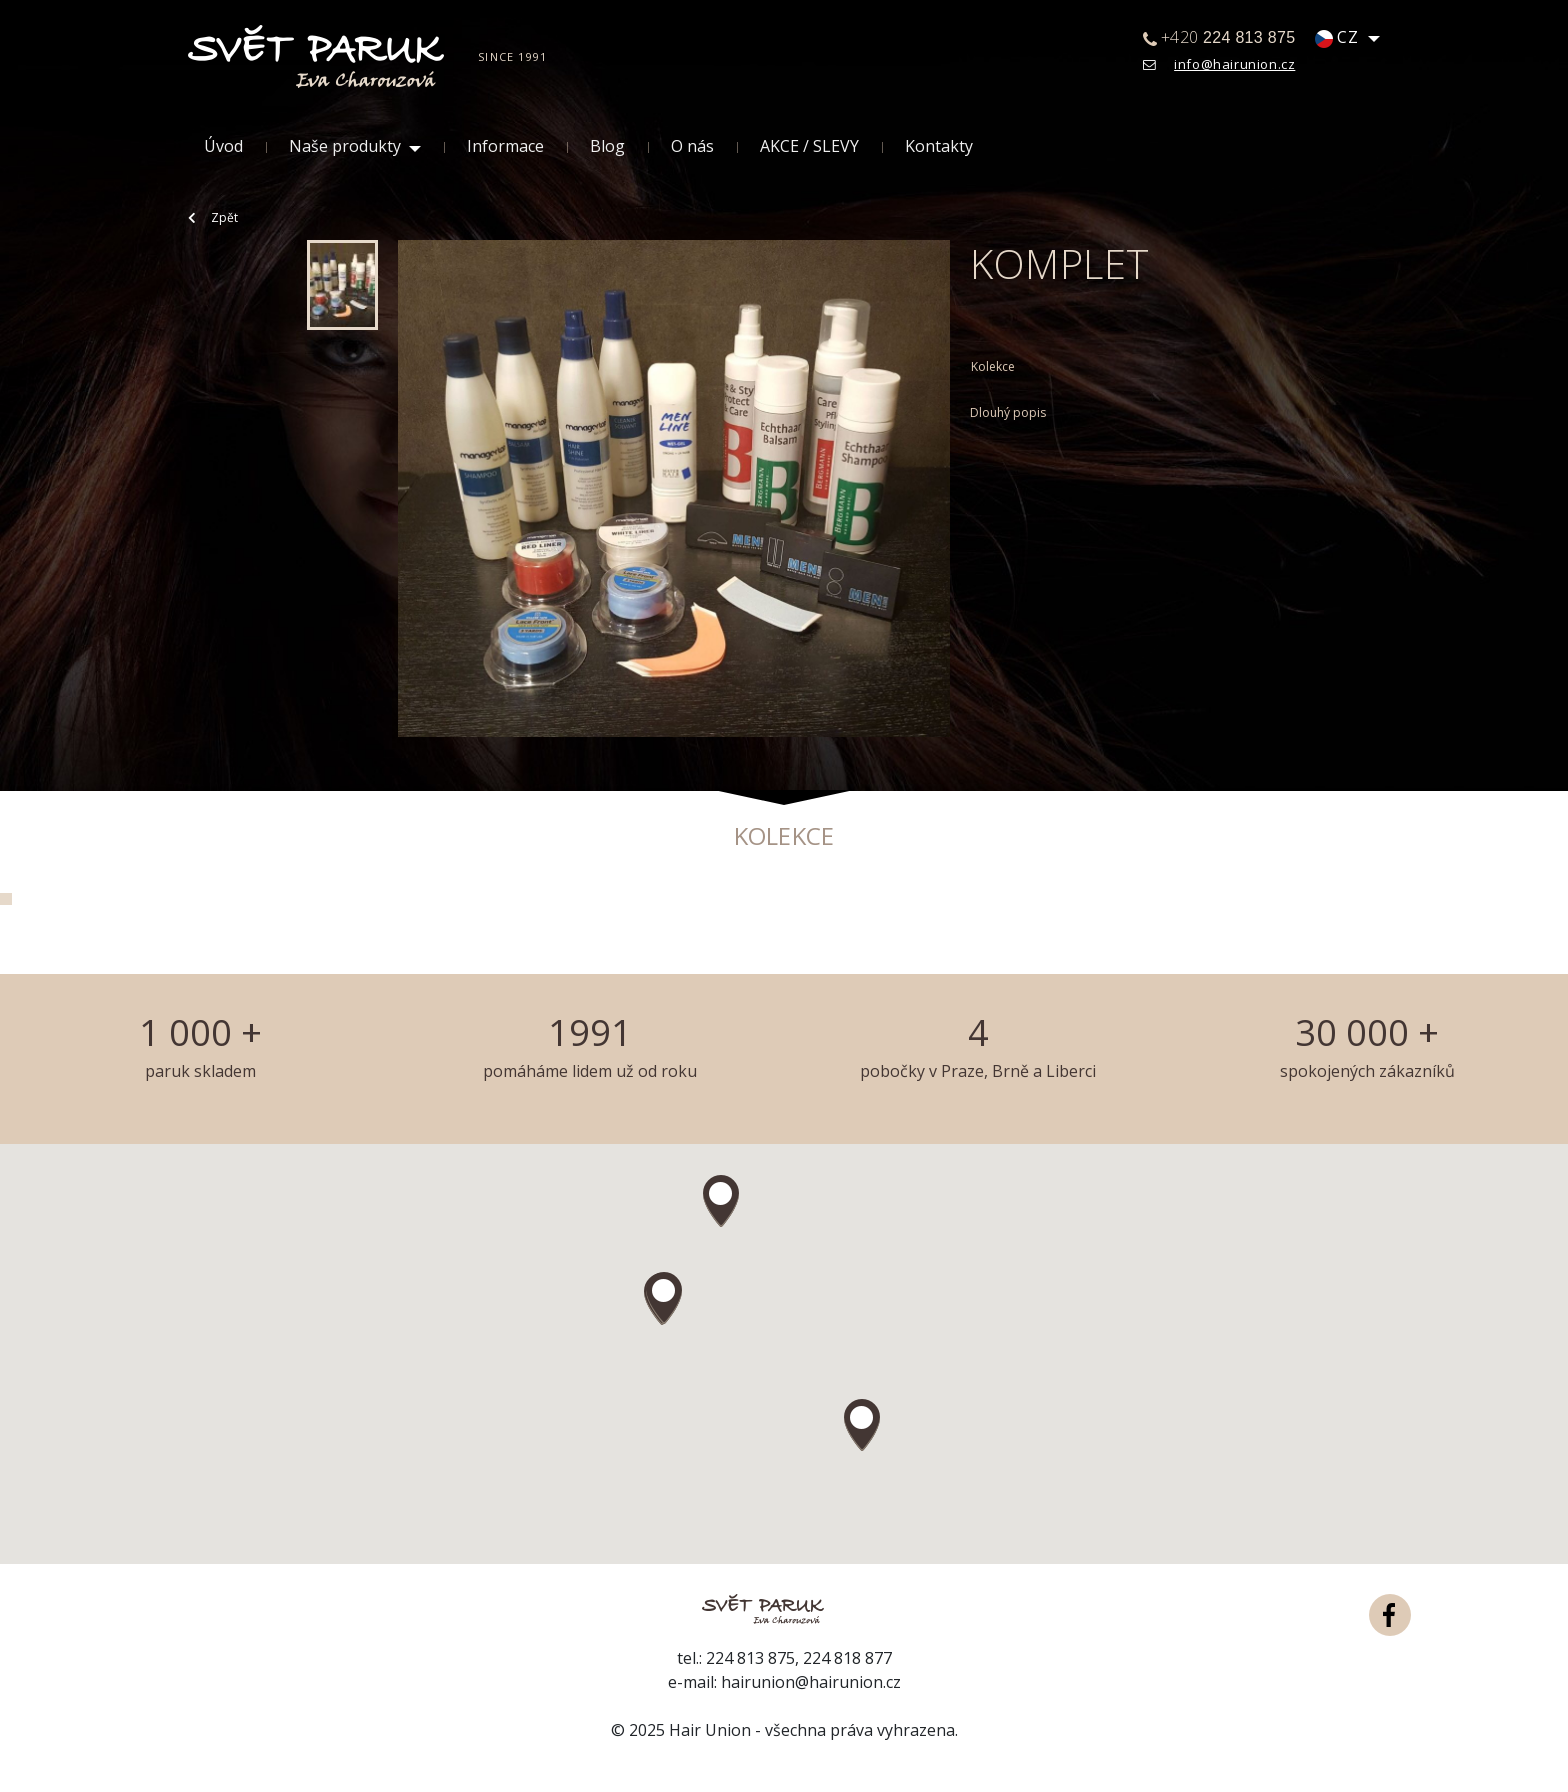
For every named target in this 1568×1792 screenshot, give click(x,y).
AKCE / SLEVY (809, 146)
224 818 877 (847, 1658)
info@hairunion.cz (1234, 64)
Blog (607, 146)
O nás (692, 146)
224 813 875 (750, 1658)
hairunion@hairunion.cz (811, 1682)
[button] (664, 1298)
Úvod (223, 146)
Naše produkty (345, 146)
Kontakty (939, 146)
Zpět (213, 217)
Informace (505, 146)
